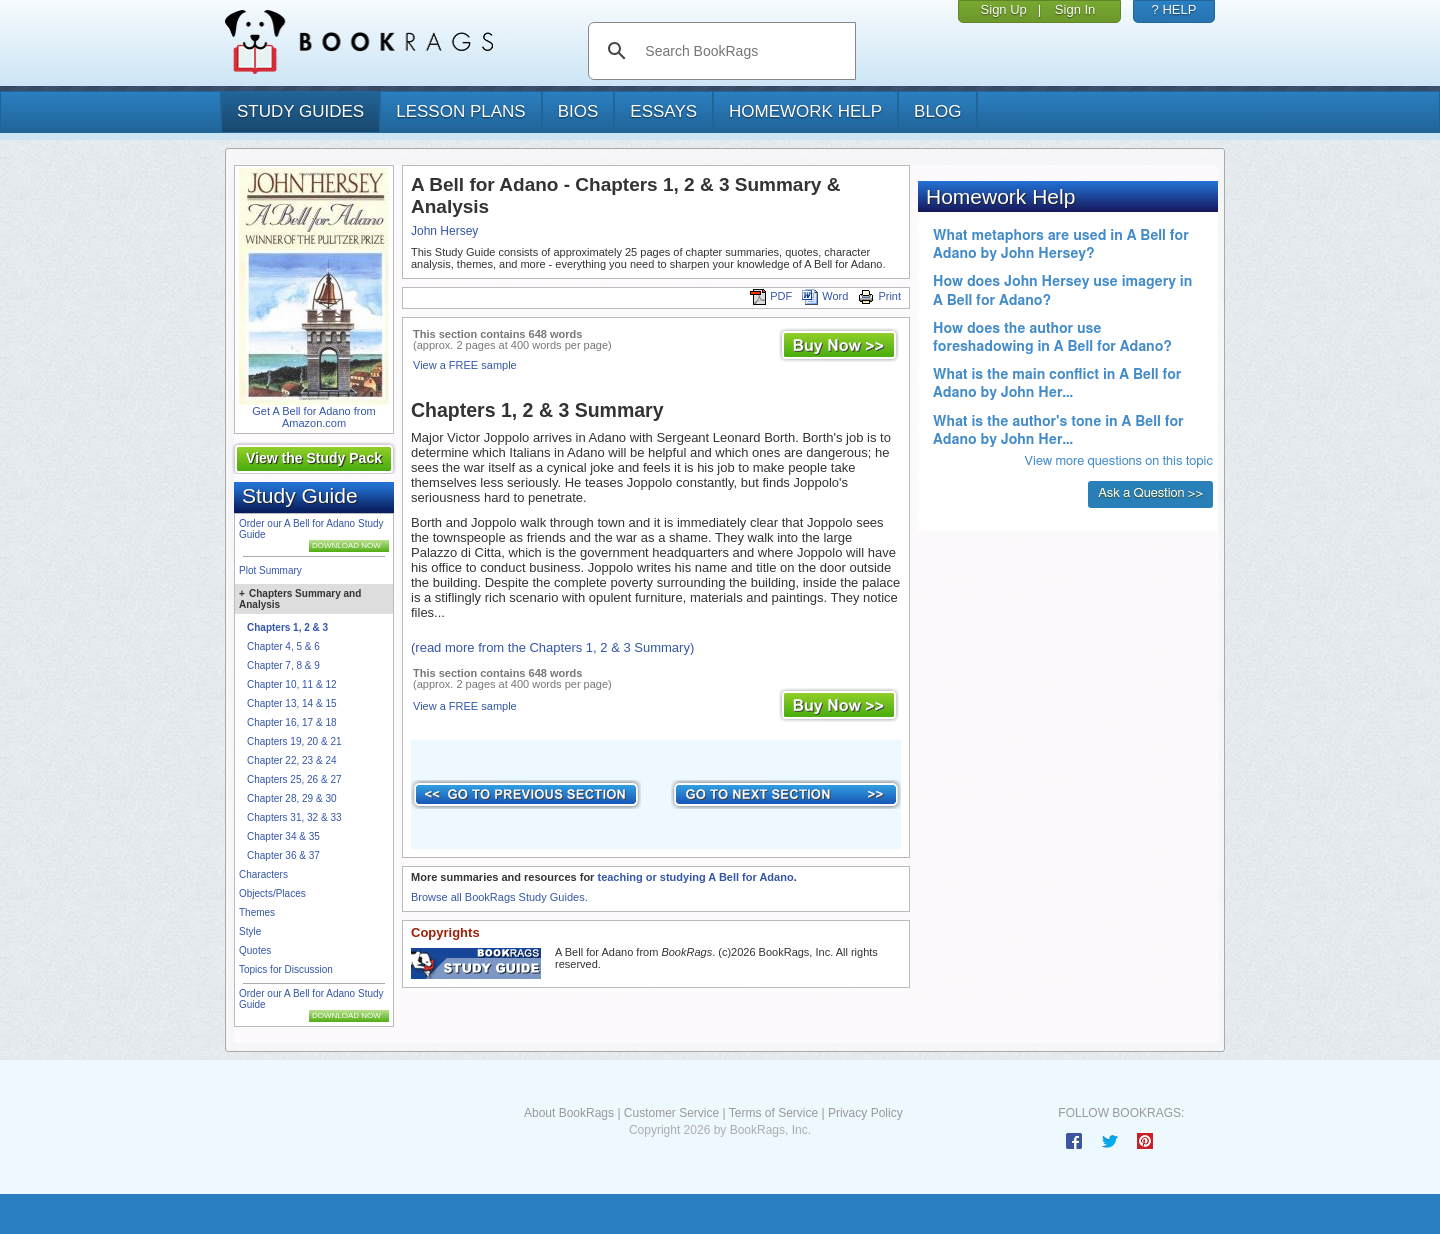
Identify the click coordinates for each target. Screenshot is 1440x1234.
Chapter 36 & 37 (283, 855)
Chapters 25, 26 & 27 (294, 779)
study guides (300, 111)
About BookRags (569, 1113)
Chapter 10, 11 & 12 (292, 684)
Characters (263, 874)
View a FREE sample (465, 365)
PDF (771, 296)
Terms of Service (773, 1113)
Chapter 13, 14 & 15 (292, 703)
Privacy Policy (865, 1113)
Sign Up (1004, 9)
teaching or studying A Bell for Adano (695, 877)
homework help (805, 111)
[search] (742, 51)
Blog (937, 111)
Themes (257, 912)
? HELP (1174, 9)
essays (663, 111)
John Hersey (444, 231)
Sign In (1075, 9)
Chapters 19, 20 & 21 (294, 741)
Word (825, 296)
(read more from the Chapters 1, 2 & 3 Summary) (552, 647)
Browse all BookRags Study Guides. (499, 897)
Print (879, 296)
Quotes (255, 950)
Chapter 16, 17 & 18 (292, 722)
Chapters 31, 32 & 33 (294, 817)
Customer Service (671, 1113)
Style (250, 931)
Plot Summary (270, 570)
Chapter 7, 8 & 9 (283, 665)
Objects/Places (272, 893)
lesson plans (460, 111)
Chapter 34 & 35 (283, 836)
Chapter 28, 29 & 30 (292, 798)
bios (578, 111)
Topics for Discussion (286, 969)
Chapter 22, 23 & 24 (292, 760)
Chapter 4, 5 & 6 (283, 646)
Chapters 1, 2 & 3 (287, 627)
